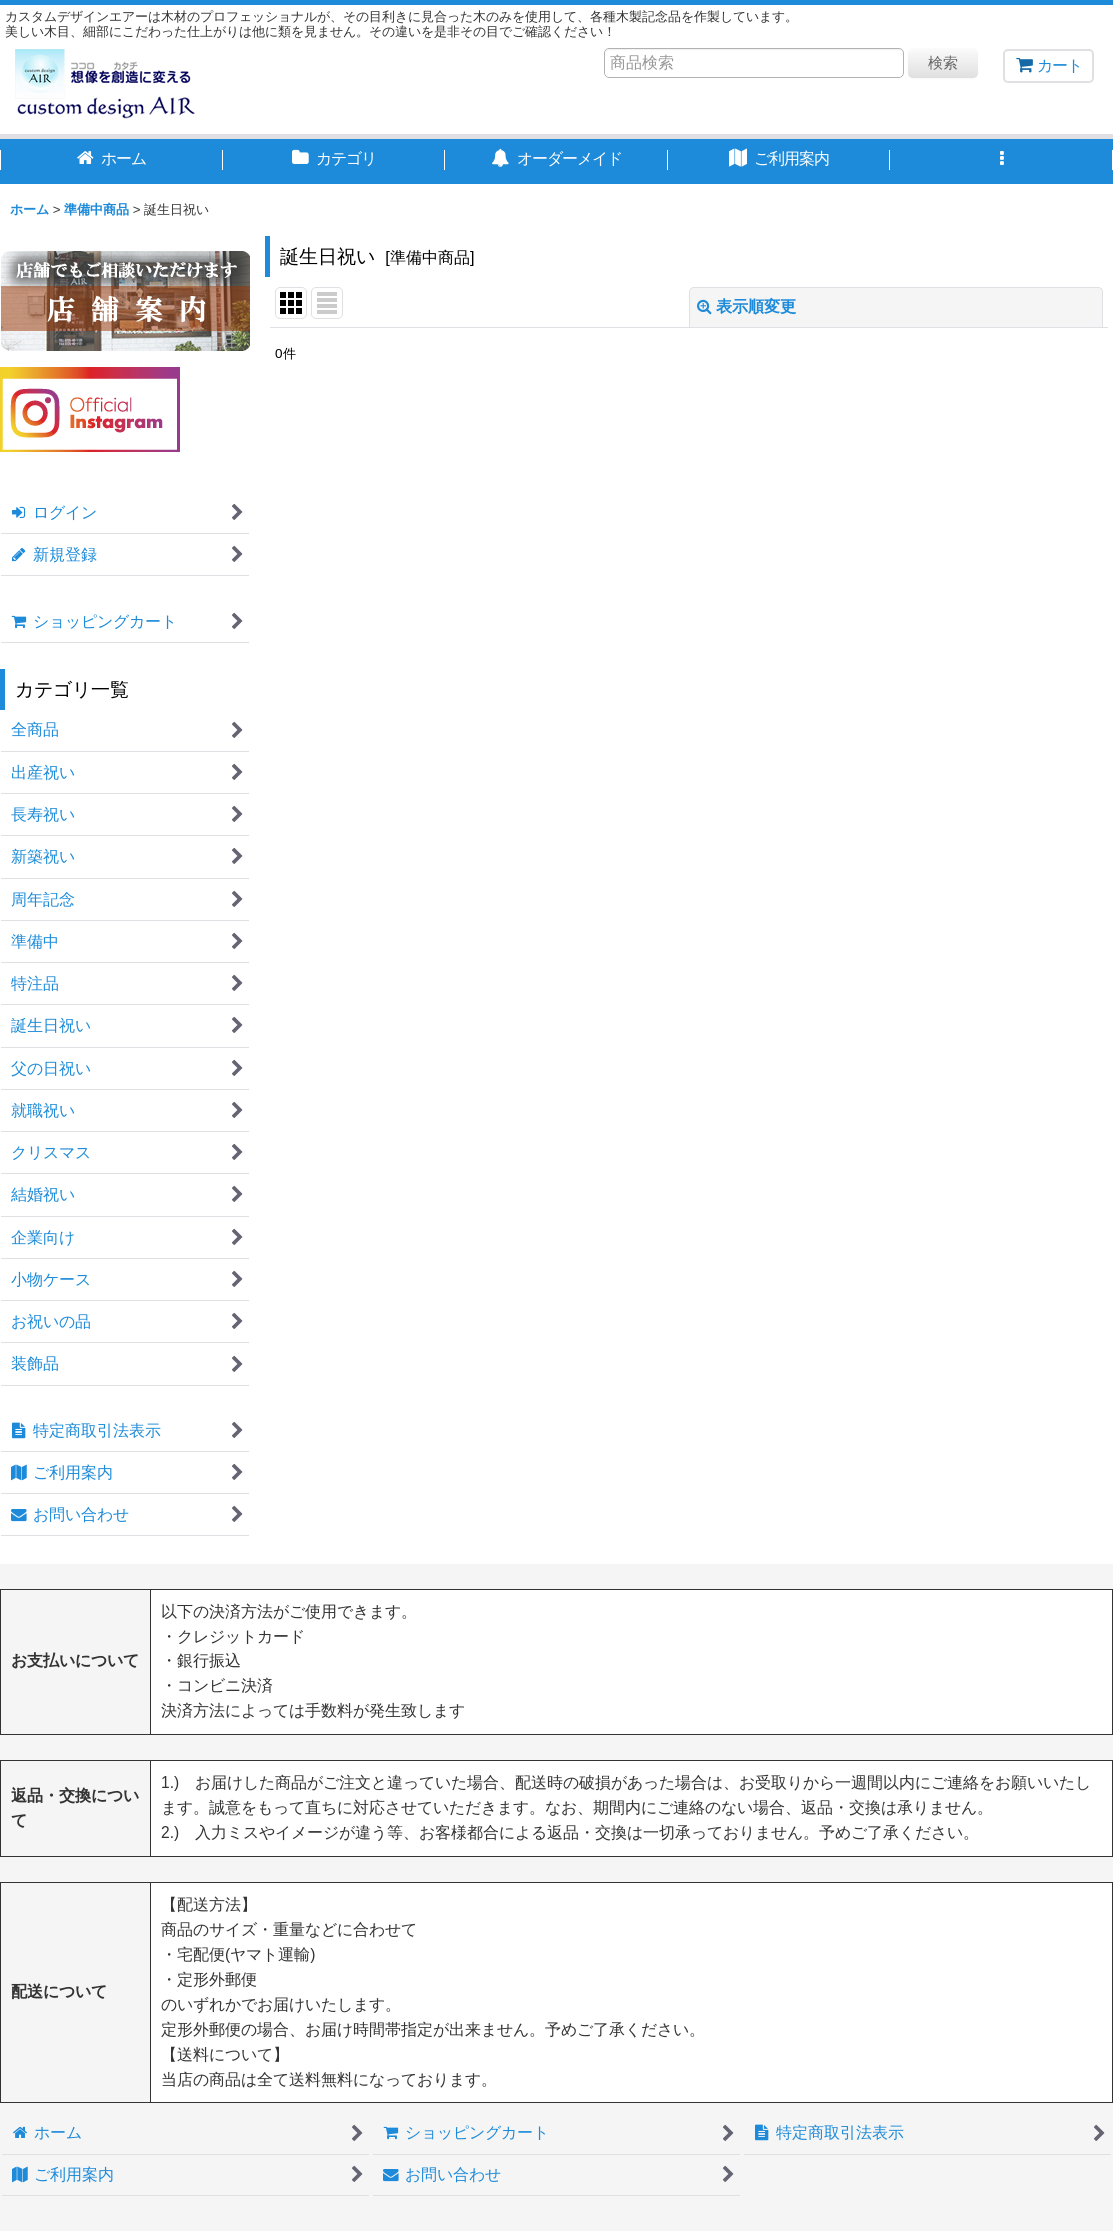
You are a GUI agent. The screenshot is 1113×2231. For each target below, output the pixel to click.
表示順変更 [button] (746, 306)
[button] (1001, 161)
